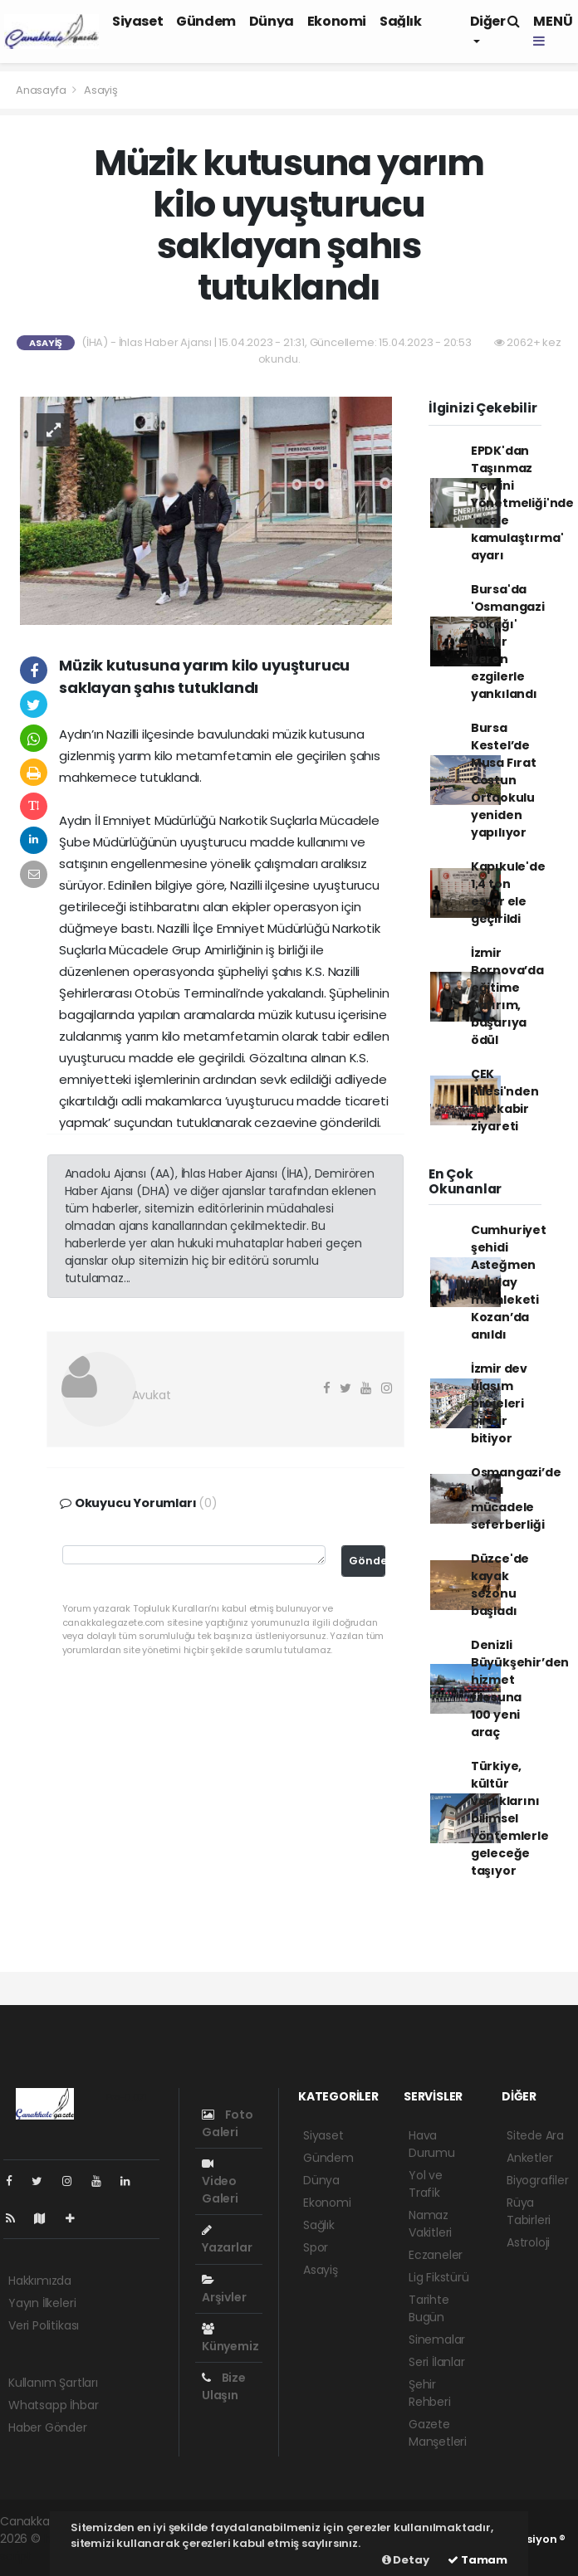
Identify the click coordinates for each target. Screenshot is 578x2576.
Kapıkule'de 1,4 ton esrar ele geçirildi (508, 892)
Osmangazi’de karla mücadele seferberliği (516, 1498)
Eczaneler (436, 2255)
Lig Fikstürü (439, 2277)
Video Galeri (220, 2182)
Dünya (271, 21)
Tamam (477, 2560)
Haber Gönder (47, 2427)
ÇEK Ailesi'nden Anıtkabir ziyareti (505, 1100)
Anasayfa (42, 90)
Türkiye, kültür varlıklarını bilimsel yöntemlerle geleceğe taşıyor (510, 1818)
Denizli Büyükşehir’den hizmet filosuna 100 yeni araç (520, 1688)
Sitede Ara (535, 2135)
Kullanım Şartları (53, 2382)
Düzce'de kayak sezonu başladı (500, 1584)
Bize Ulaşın (224, 2386)
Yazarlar (227, 2240)
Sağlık (401, 21)
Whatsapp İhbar (53, 2405)
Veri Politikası (43, 2325)
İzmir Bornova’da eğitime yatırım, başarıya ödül (507, 996)
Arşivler (224, 2289)
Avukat (151, 1395)
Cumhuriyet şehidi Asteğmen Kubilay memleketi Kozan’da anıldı (508, 1282)
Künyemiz (230, 2338)
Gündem (206, 21)
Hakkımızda (39, 2280)
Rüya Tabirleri (529, 2211)
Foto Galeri (227, 2123)
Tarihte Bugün (429, 2308)
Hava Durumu (432, 2144)
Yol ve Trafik (426, 2184)
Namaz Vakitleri (430, 2224)
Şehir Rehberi (430, 2393)
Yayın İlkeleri (42, 2303)
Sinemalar (437, 2339)
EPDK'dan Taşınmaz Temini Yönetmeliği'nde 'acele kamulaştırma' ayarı (522, 503)
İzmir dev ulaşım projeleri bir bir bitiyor (499, 1403)
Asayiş (101, 90)
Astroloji (528, 2242)
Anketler (529, 2157)
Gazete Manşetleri (438, 2433)
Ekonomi (336, 21)
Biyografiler (538, 2180)
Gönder (367, 1561)
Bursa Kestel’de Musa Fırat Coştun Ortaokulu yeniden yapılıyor (503, 780)
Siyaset (137, 21)
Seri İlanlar (437, 2362)
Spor (315, 2247)
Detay (405, 2560)
